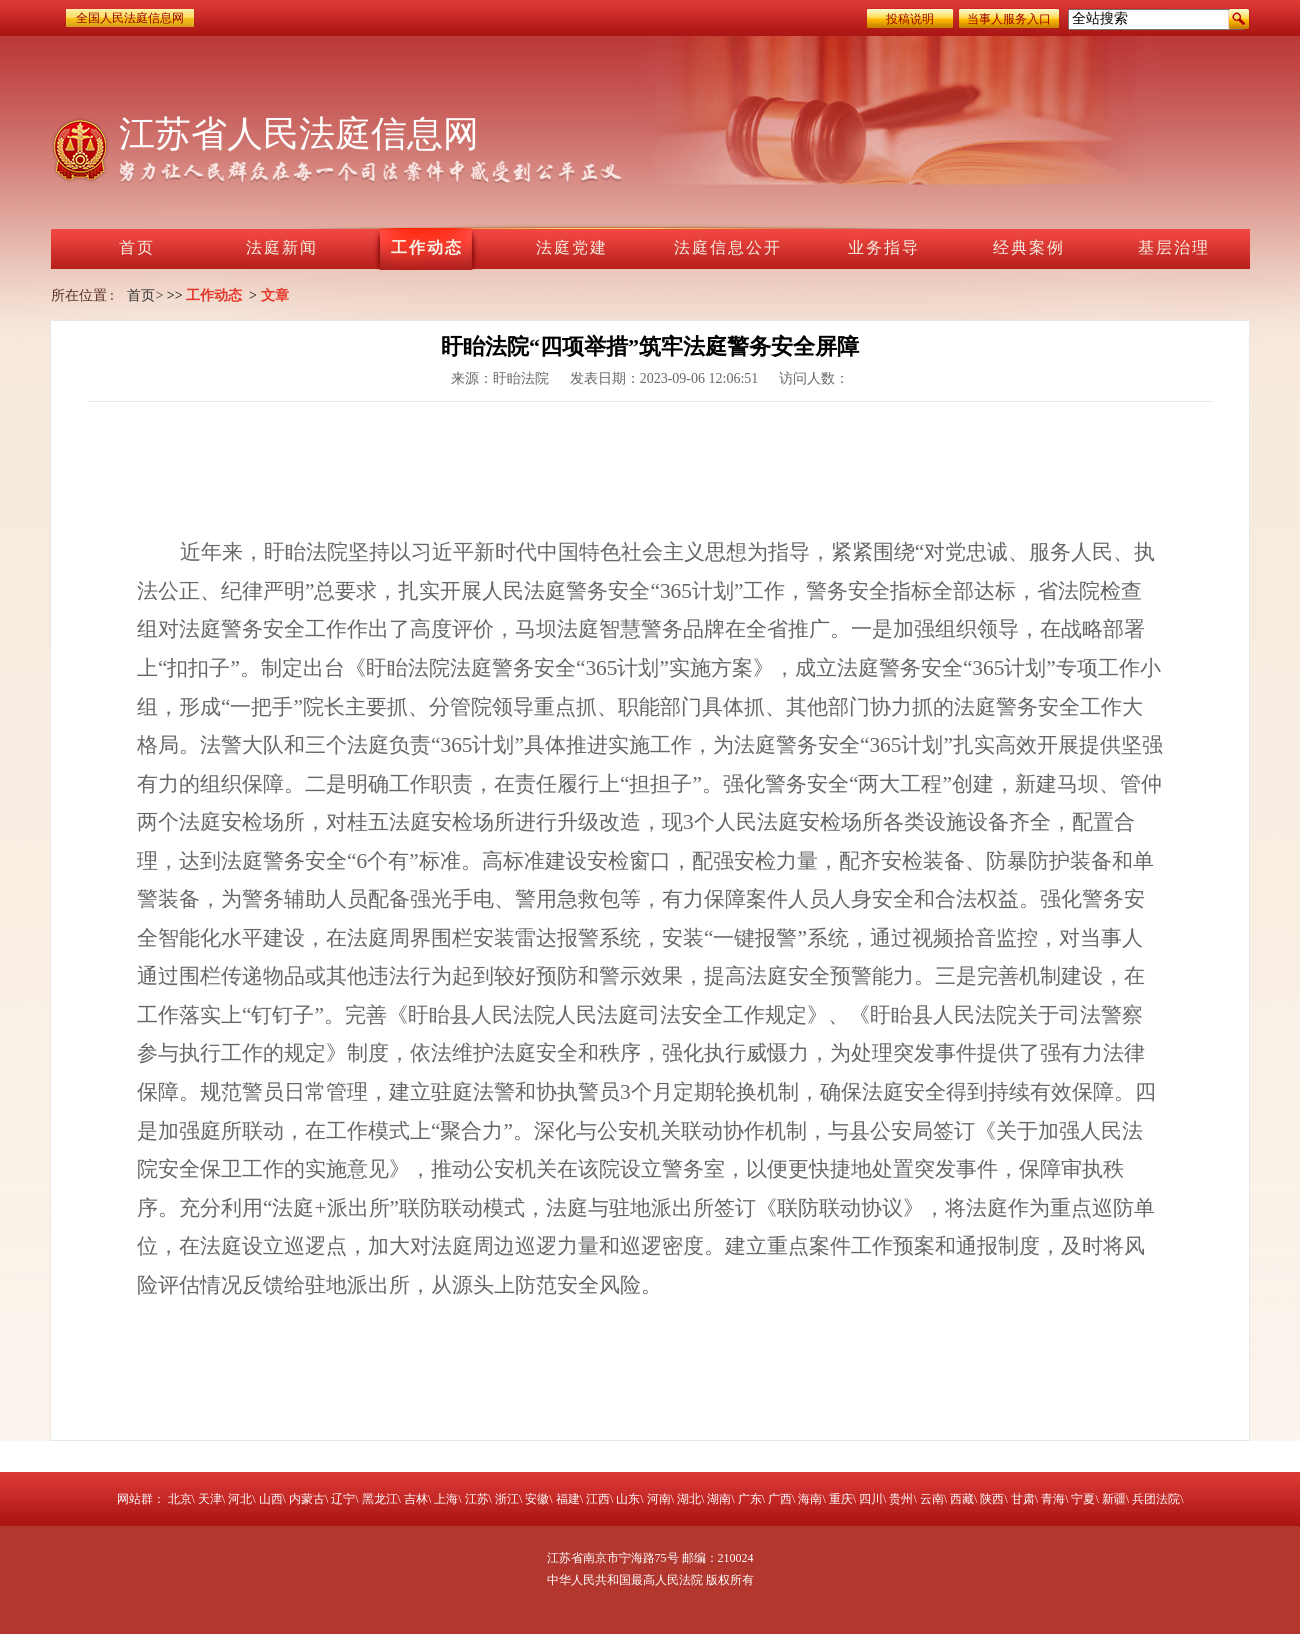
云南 (932, 1499)
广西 (780, 1499)
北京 (180, 1499)
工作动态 (214, 295)
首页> (145, 295)
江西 (598, 1499)
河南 (659, 1499)
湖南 (719, 1499)
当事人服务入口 (1009, 19)
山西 (271, 1499)
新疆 (1114, 1499)
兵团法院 (1156, 1499)
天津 (210, 1499)
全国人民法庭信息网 (130, 18)
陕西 (992, 1499)
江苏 (477, 1499)
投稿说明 (910, 19)
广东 (750, 1499)
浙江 (507, 1499)
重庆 (841, 1499)
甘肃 (1023, 1499)
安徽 (537, 1499)
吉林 (416, 1499)
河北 (240, 1499)
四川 (871, 1499)
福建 (568, 1499)
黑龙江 (380, 1499)
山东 (628, 1499)
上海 (446, 1499)
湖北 (689, 1499)
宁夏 (1083, 1499)
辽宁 (343, 1499)
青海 (1053, 1499)
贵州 (901, 1499)
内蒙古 (307, 1499)
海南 (810, 1499)
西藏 (962, 1499)
